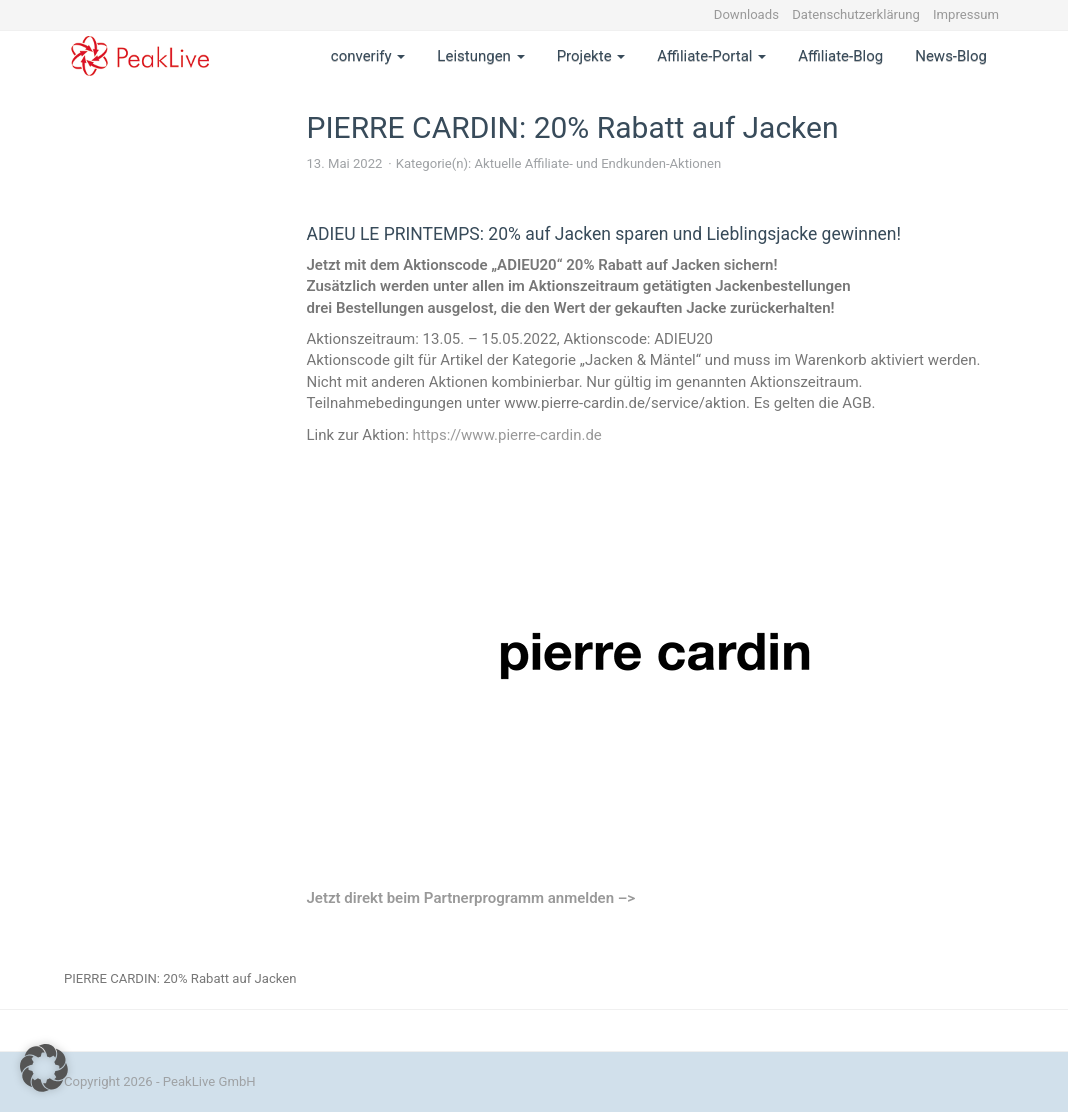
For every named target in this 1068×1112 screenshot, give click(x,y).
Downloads (746, 14)
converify (368, 56)
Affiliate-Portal (711, 56)
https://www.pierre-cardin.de (506, 435)
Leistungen (480, 56)
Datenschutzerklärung (856, 14)
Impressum (966, 14)
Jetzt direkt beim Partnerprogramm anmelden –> (471, 898)
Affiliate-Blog (840, 56)
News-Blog (951, 56)
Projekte (591, 56)
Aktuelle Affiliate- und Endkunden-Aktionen (597, 163)
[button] (44, 1068)
